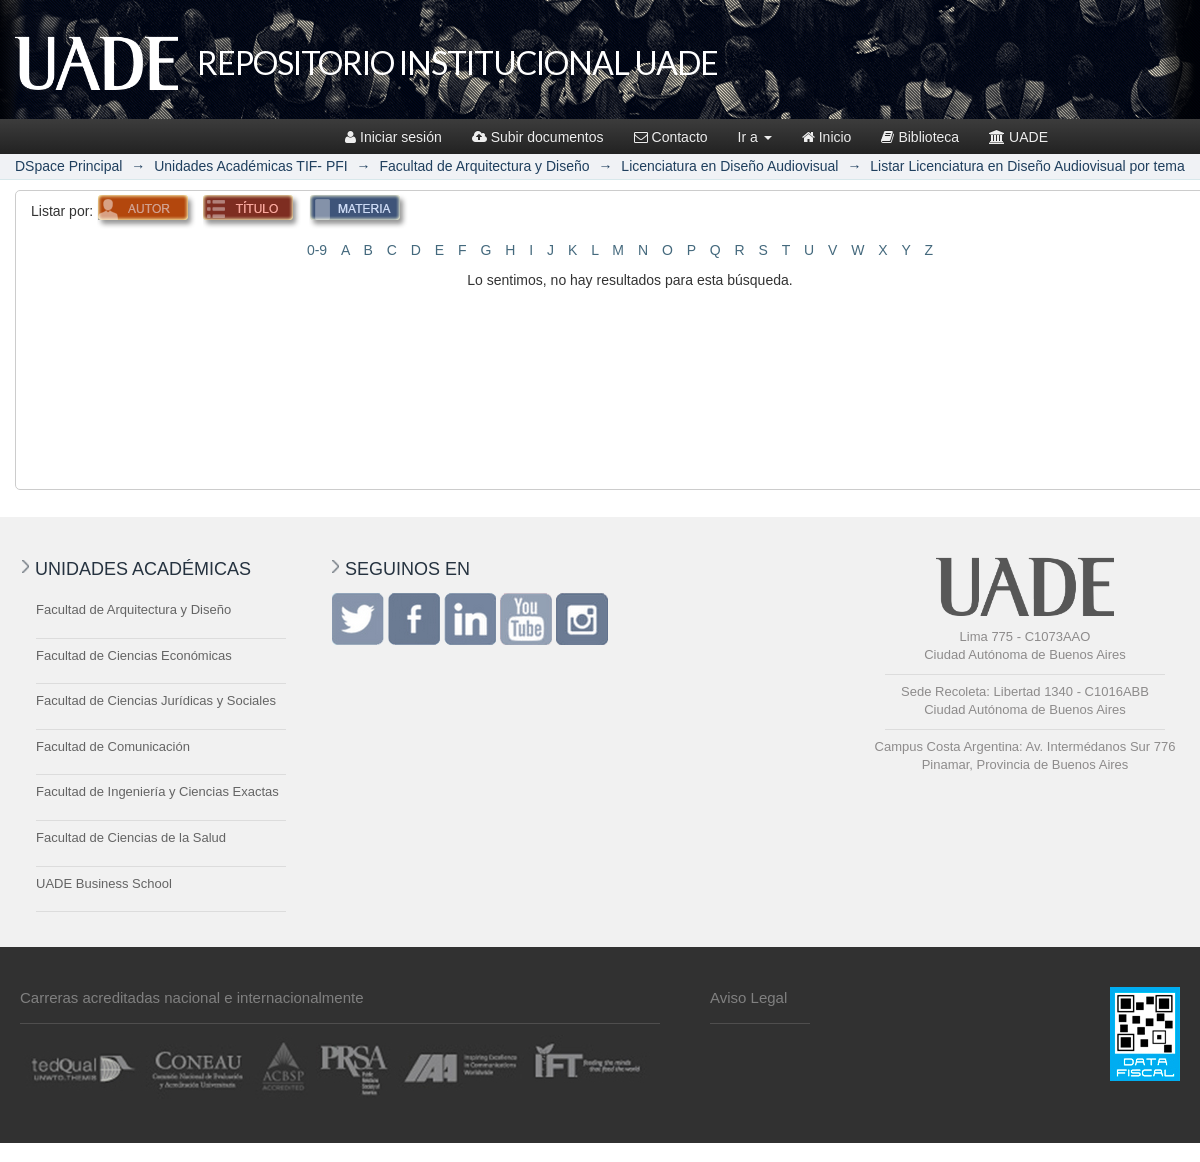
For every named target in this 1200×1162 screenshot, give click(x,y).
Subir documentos (538, 137)
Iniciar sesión (393, 137)
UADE (1018, 137)
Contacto (671, 137)
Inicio (827, 137)
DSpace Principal (68, 166)
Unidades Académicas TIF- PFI (250, 166)
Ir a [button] (755, 137)
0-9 (317, 250)
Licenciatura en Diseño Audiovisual (729, 166)
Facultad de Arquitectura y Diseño (484, 166)
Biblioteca (920, 137)
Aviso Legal (748, 997)
